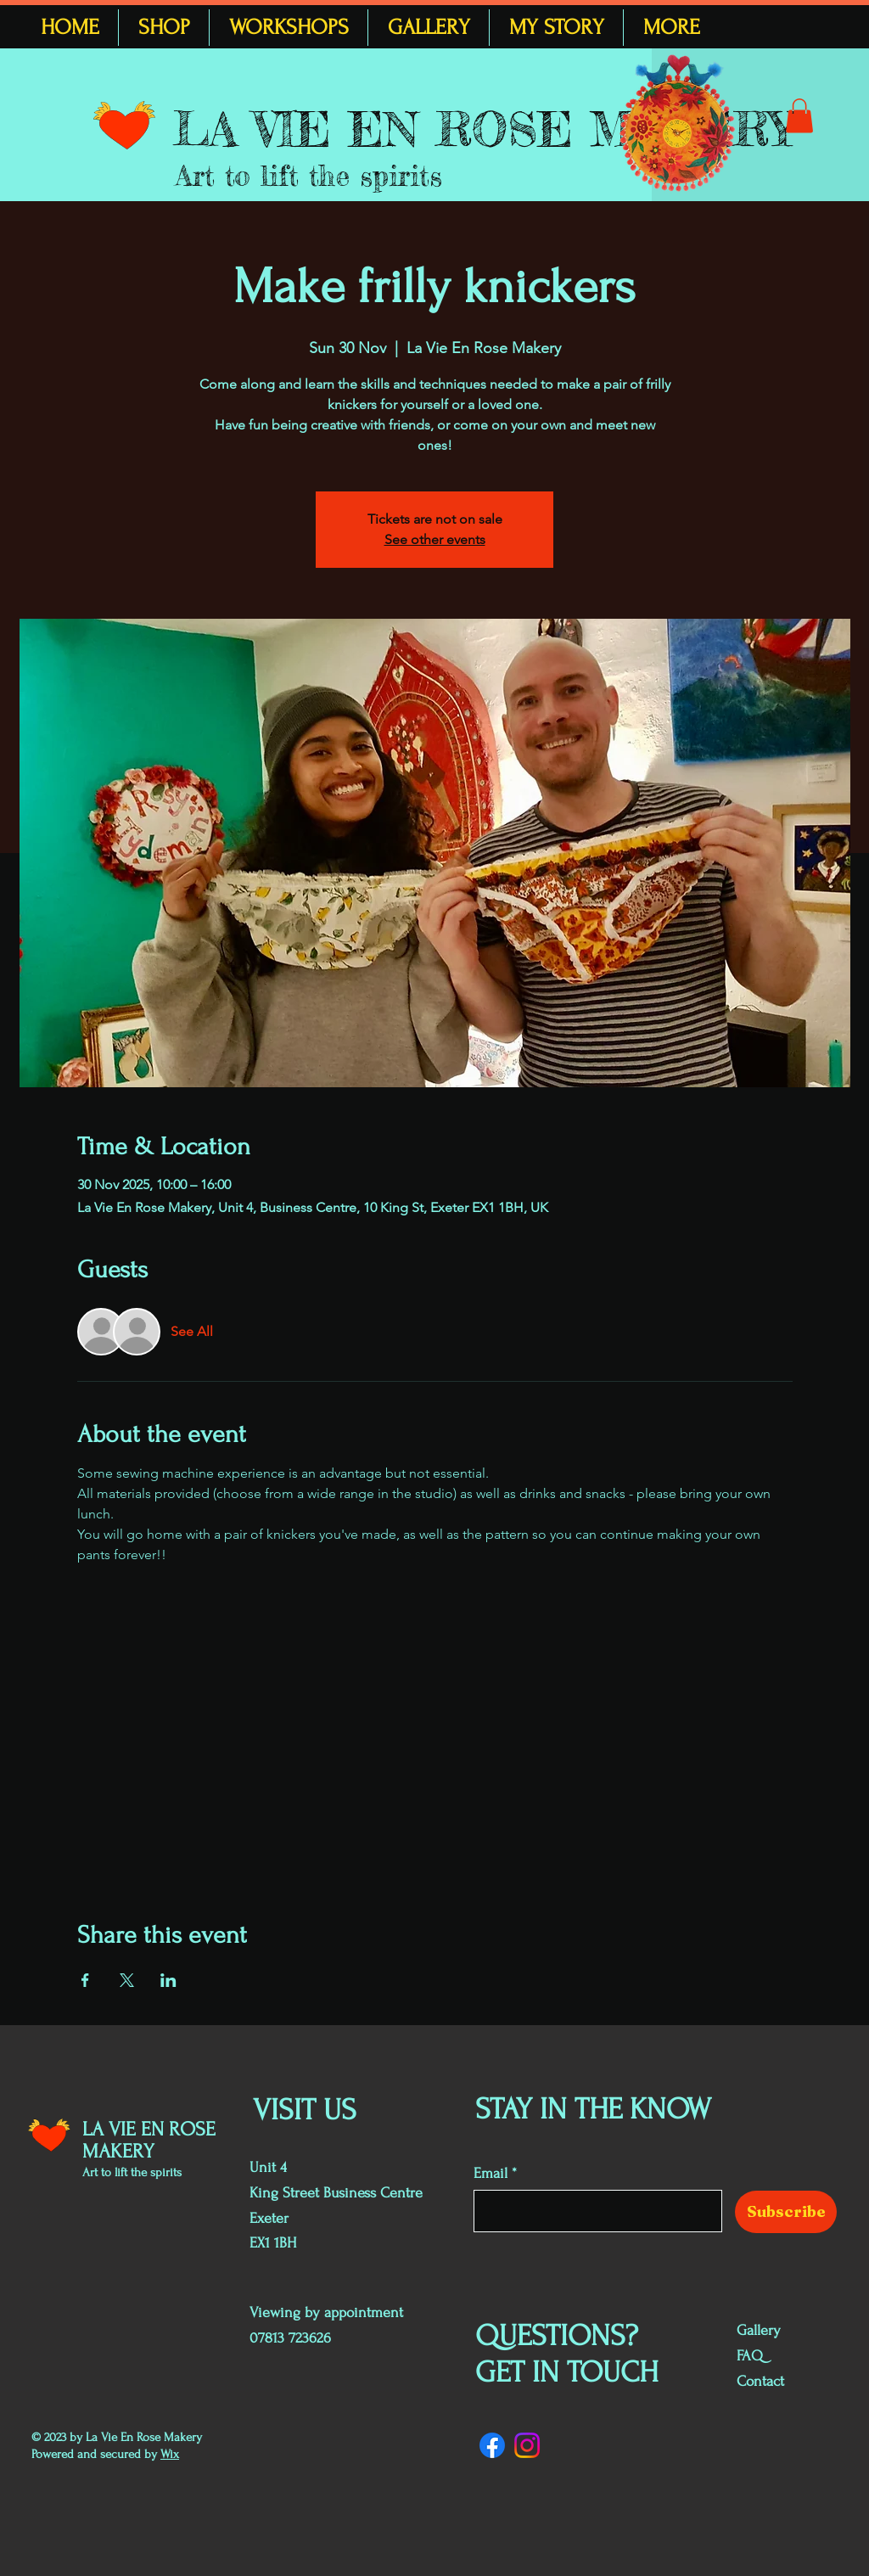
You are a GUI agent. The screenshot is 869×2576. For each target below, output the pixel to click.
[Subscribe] (786, 2212)
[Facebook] (492, 2445)
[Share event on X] (127, 1980)
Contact (760, 2381)
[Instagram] (527, 2445)
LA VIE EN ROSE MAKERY (484, 129)
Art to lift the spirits (309, 176)
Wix (169, 2454)
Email (490, 2173)
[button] (799, 115)
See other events (434, 539)
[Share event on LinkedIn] (168, 1980)
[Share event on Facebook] (85, 1980)
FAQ (750, 2356)
